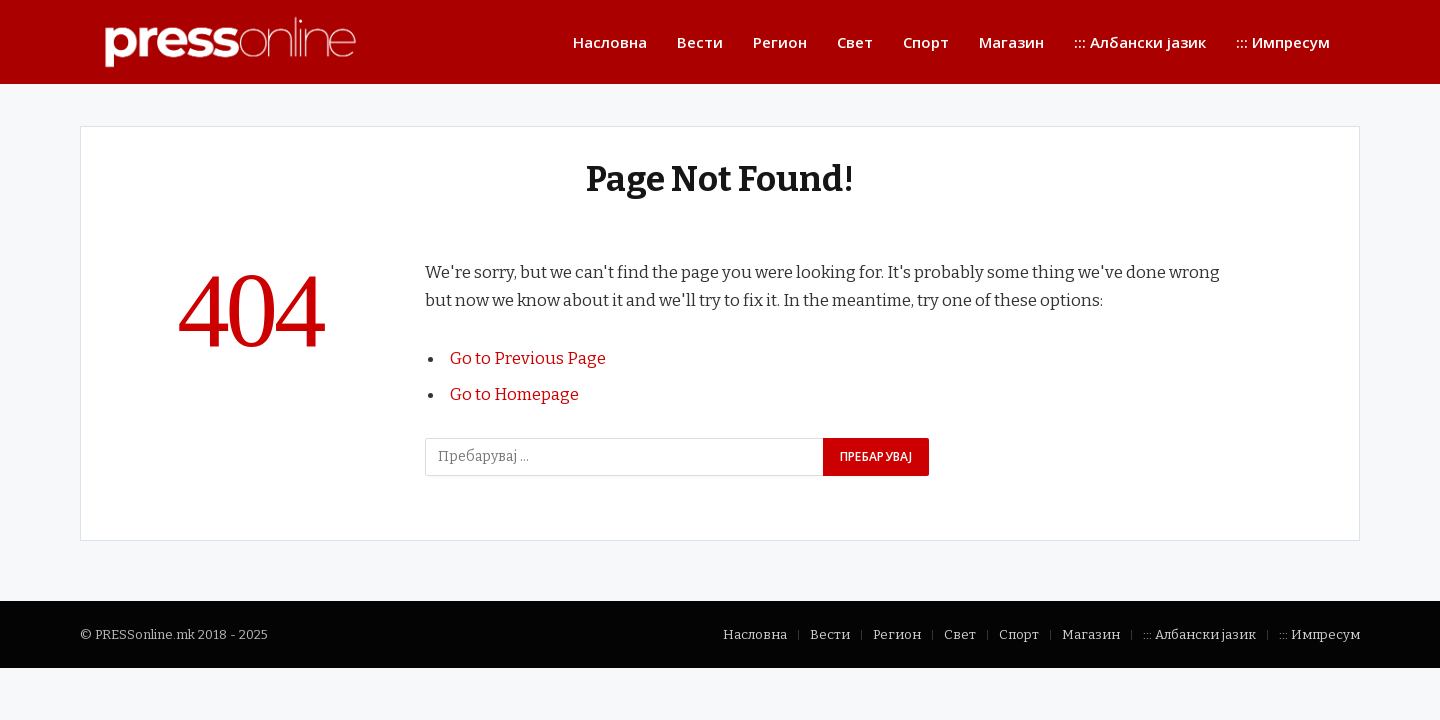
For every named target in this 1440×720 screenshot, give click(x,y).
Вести (700, 42)
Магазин (1011, 42)
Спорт (926, 42)
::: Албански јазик (1140, 42)
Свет (855, 42)
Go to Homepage (514, 394)
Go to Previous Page (528, 358)
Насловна (610, 42)
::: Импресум (1283, 42)
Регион (780, 42)
